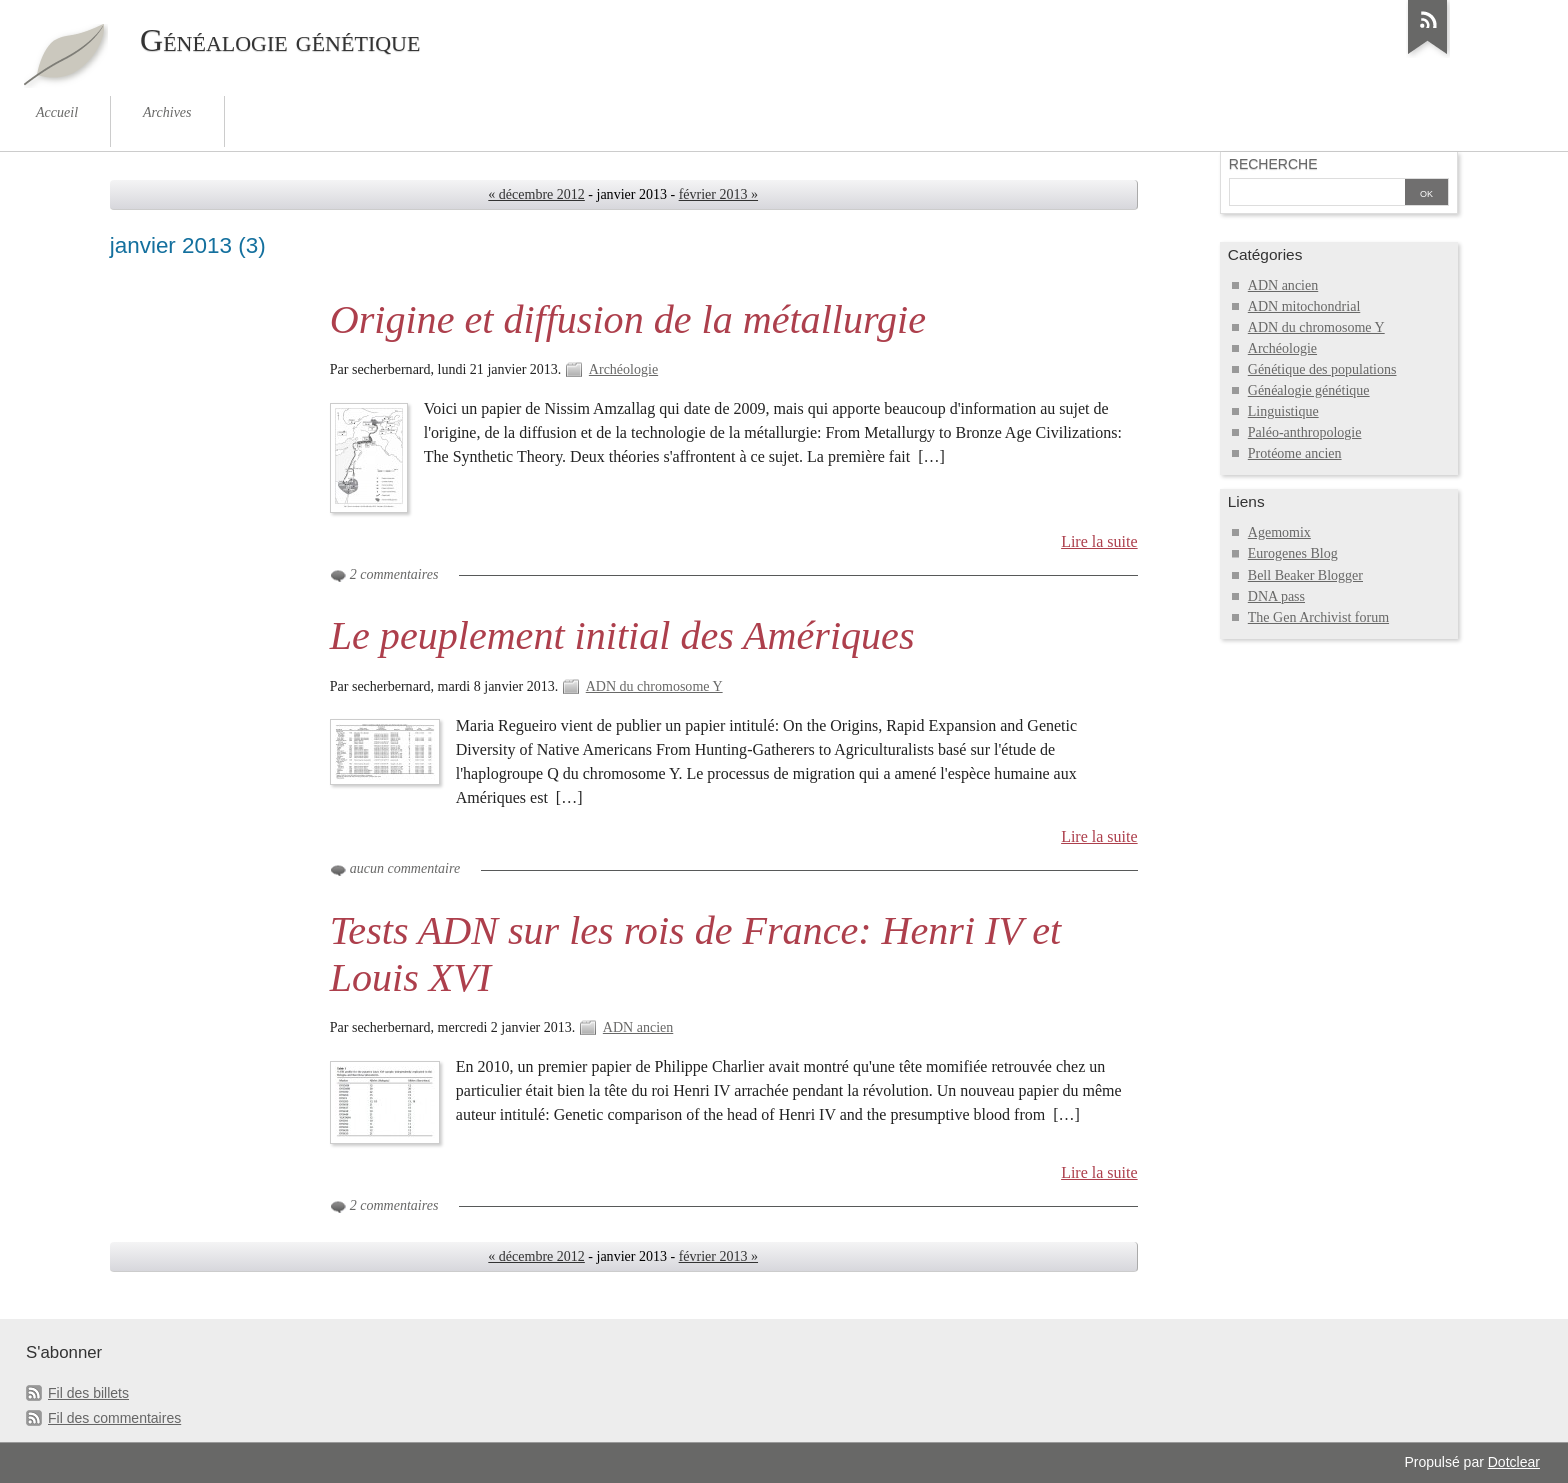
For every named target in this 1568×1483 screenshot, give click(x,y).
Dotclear (1514, 1462)
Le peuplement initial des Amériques (622, 635)
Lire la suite (1099, 541)
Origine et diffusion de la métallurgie (628, 319)
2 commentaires (394, 574)
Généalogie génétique (1309, 390)
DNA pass (1276, 596)
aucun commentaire (405, 868)
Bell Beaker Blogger (1305, 575)
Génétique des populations (1322, 369)
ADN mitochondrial (1304, 306)
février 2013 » (718, 194)
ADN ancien (638, 1027)
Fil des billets (88, 1393)
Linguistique (1283, 411)
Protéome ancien (1295, 453)
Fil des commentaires (114, 1418)
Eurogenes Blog (1293, 553)
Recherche (1273, 164)
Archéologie (623, 369)
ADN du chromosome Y (654, 686)
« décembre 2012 (536, 194)
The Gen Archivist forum (1318, 617)
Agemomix (1279, 532)
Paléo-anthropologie (1305, 432)
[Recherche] (1317, 194)
